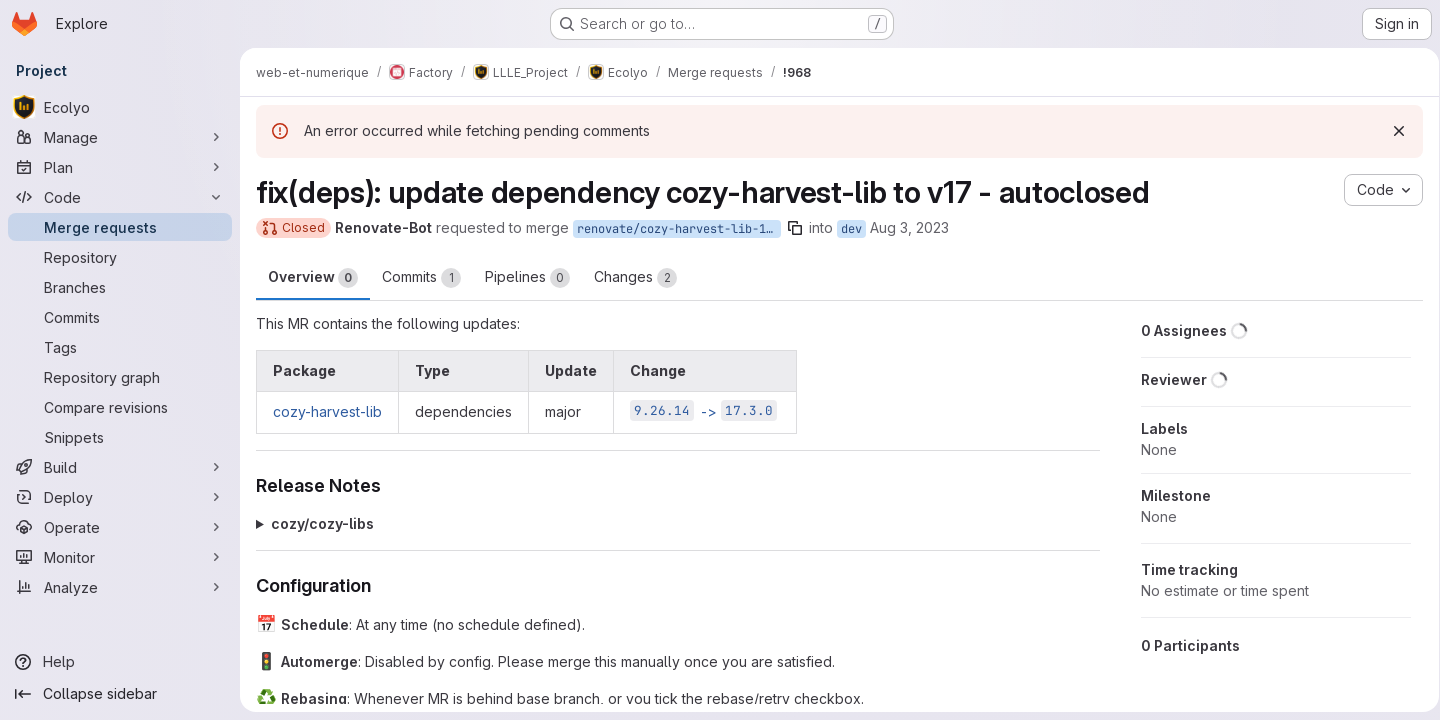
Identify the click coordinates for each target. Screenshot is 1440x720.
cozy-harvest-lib (327, 411)
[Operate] (120, 527)
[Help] (120, 662)
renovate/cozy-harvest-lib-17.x (679, 229)
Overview (313, 278)
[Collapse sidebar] (120, 694)
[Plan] (120, 167)
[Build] (120, 467)
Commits (421, 278)
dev (851, 229)
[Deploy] (120, 497)
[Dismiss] (1392, 131)
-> (703, 411)
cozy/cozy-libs (322, 523)
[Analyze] (120, 587)
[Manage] (120, 137)
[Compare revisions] (120, 407)
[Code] (120, 197)
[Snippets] (120, 437)
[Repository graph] (120, 377)
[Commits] (120, 317)
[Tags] (120, 347)
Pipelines (527, 278)
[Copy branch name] (795, 228)
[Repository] (120, 257)
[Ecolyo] (120, 107)
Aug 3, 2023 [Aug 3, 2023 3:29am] (909, 227)
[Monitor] (120, 557)
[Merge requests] (120, 227)
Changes (635, 278)
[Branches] (120, 287)
